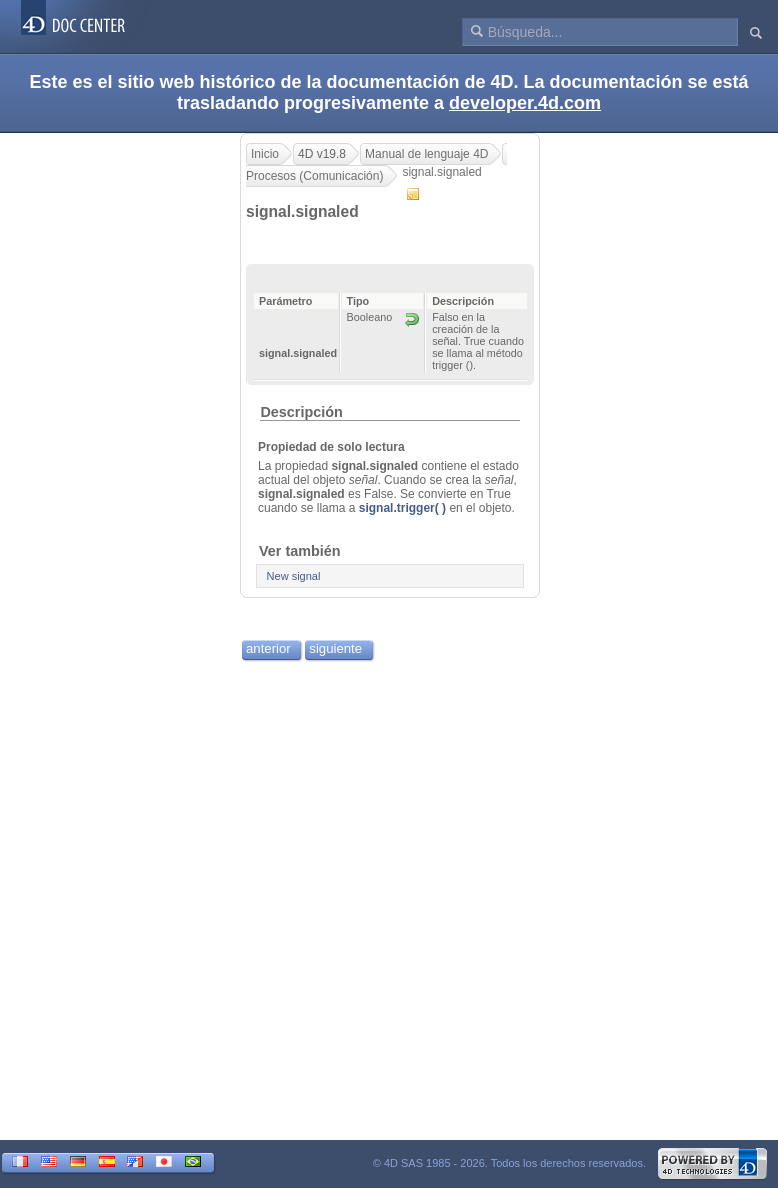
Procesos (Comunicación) (314, 176)
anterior (268, 648)
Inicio (265, 154)
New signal (294, 576)
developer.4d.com (525, 103)
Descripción (301, 412)
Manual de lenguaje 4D (426, 154)
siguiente (335, 648)
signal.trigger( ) (402, 508)
